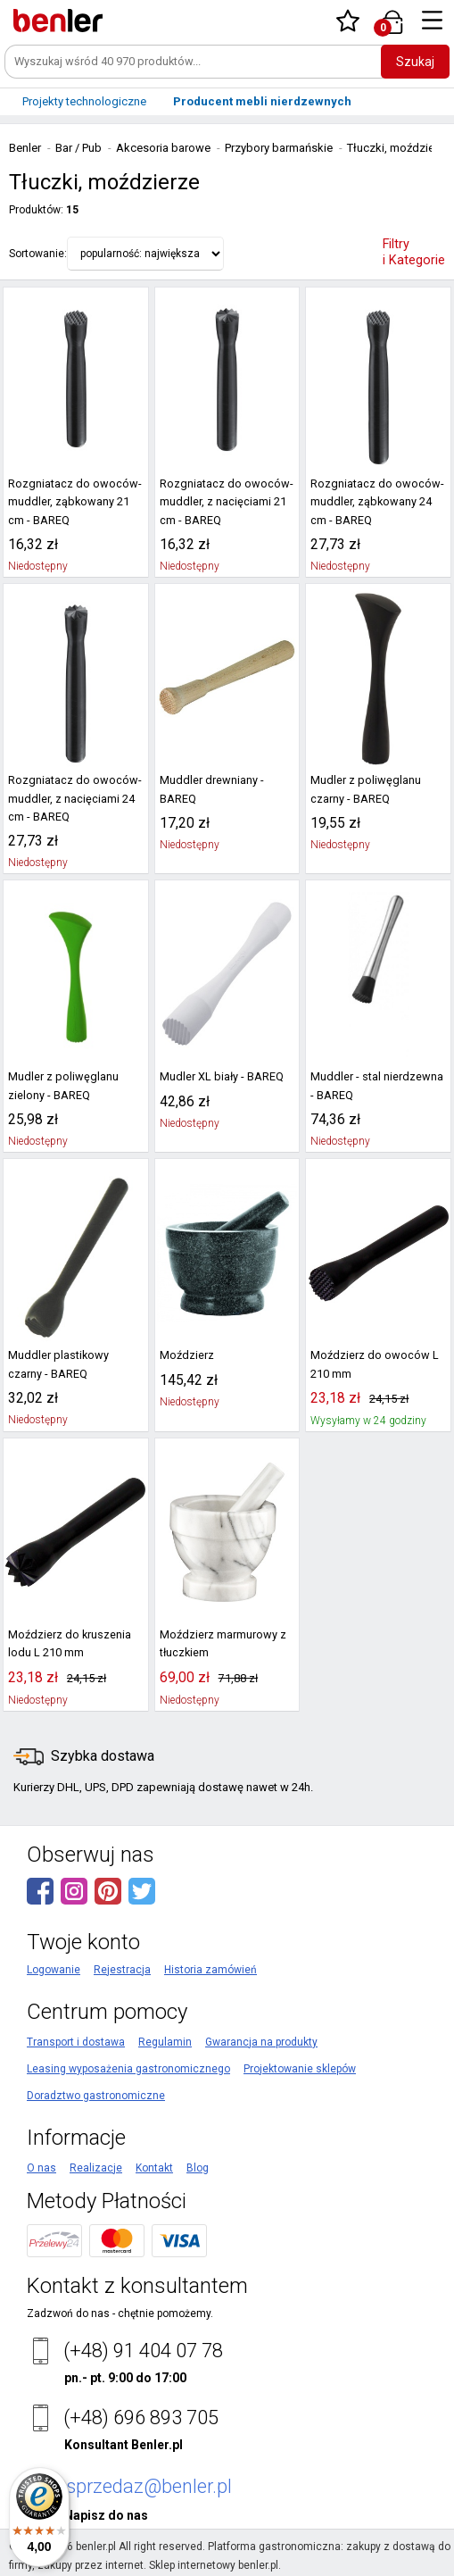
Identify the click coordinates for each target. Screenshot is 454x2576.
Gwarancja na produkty (261, 2042)
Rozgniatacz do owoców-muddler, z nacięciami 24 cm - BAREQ (70, 798)
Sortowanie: (38, 253)
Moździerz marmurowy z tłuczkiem (221, 1644)
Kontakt (154, 2168)
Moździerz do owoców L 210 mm (369, 1364)
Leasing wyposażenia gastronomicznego (128, 2069)
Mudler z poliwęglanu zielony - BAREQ (59, 1086)
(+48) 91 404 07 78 (143, 2350)
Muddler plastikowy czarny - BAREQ (73, 1364)
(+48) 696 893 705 (141, 2417)
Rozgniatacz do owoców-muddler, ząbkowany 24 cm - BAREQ (377, 502)
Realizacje (96, 2168)
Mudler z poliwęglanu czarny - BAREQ (362, 789)
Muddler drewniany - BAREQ (209, 789)
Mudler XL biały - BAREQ (218, 1077)
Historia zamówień (210, 1969)
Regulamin (165, 2042)
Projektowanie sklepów (300, 2069)
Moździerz (185, 1355)
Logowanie (53, 1969)
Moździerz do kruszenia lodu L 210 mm (67, 1644)
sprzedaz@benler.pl (149, 2486)
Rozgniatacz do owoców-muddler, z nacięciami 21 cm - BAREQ (222, 502)
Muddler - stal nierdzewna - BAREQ (376, 1086)
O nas (41, 2168)
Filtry (414, 252)
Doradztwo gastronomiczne (96, 2095)
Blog (197, 2168)
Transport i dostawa (76, 2042)
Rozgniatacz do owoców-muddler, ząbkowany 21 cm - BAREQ (75, 502)
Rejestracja (122, 1969)
